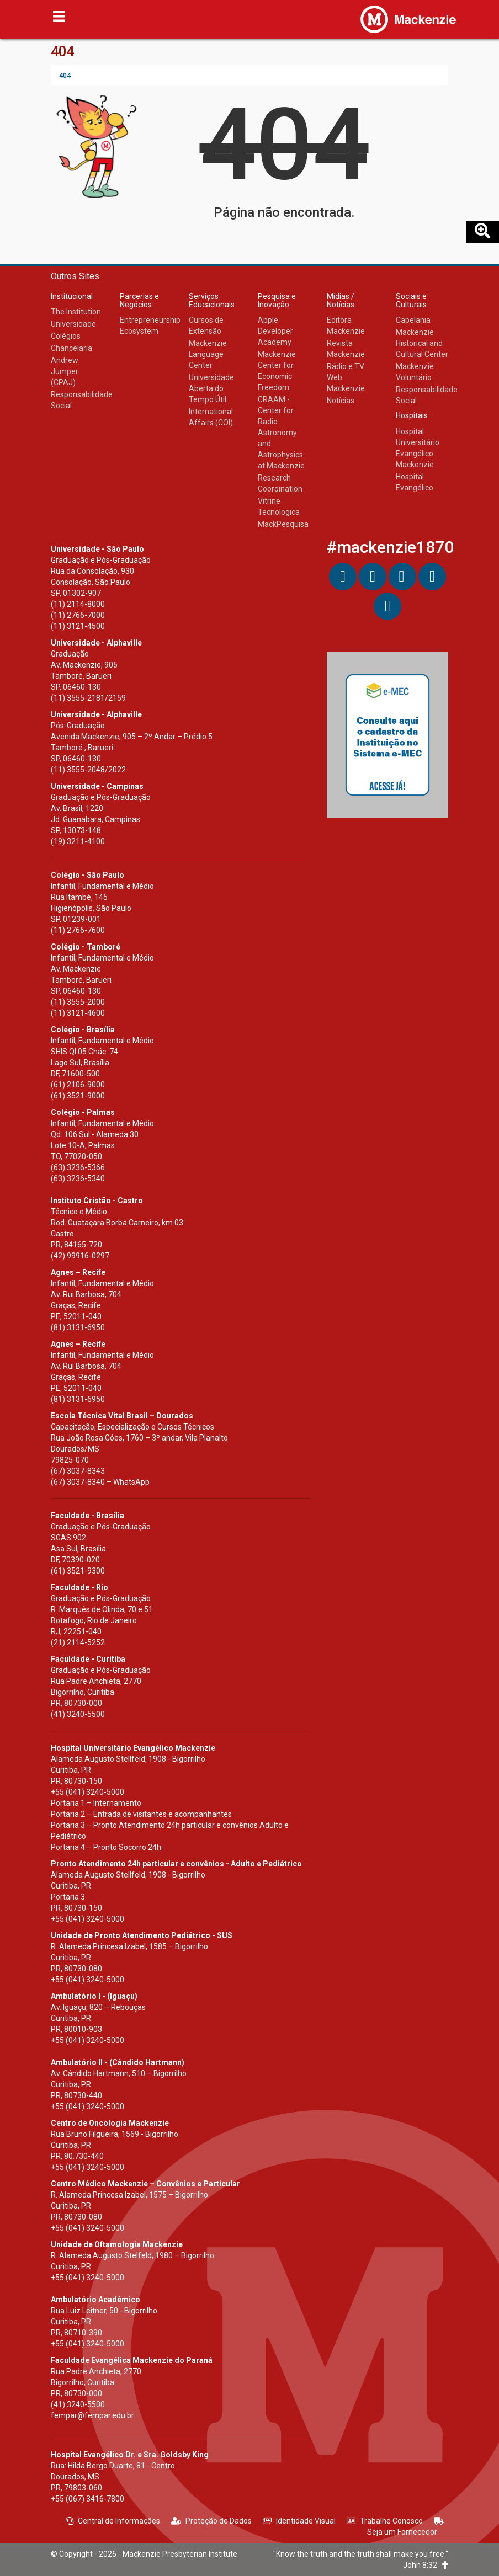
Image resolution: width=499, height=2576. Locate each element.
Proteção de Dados (211, 2520)
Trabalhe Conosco (385, 2520)
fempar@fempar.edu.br (92, 2415)
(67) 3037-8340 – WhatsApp (100, 1482)
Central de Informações (113, 2520)
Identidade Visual (299, 2520)
